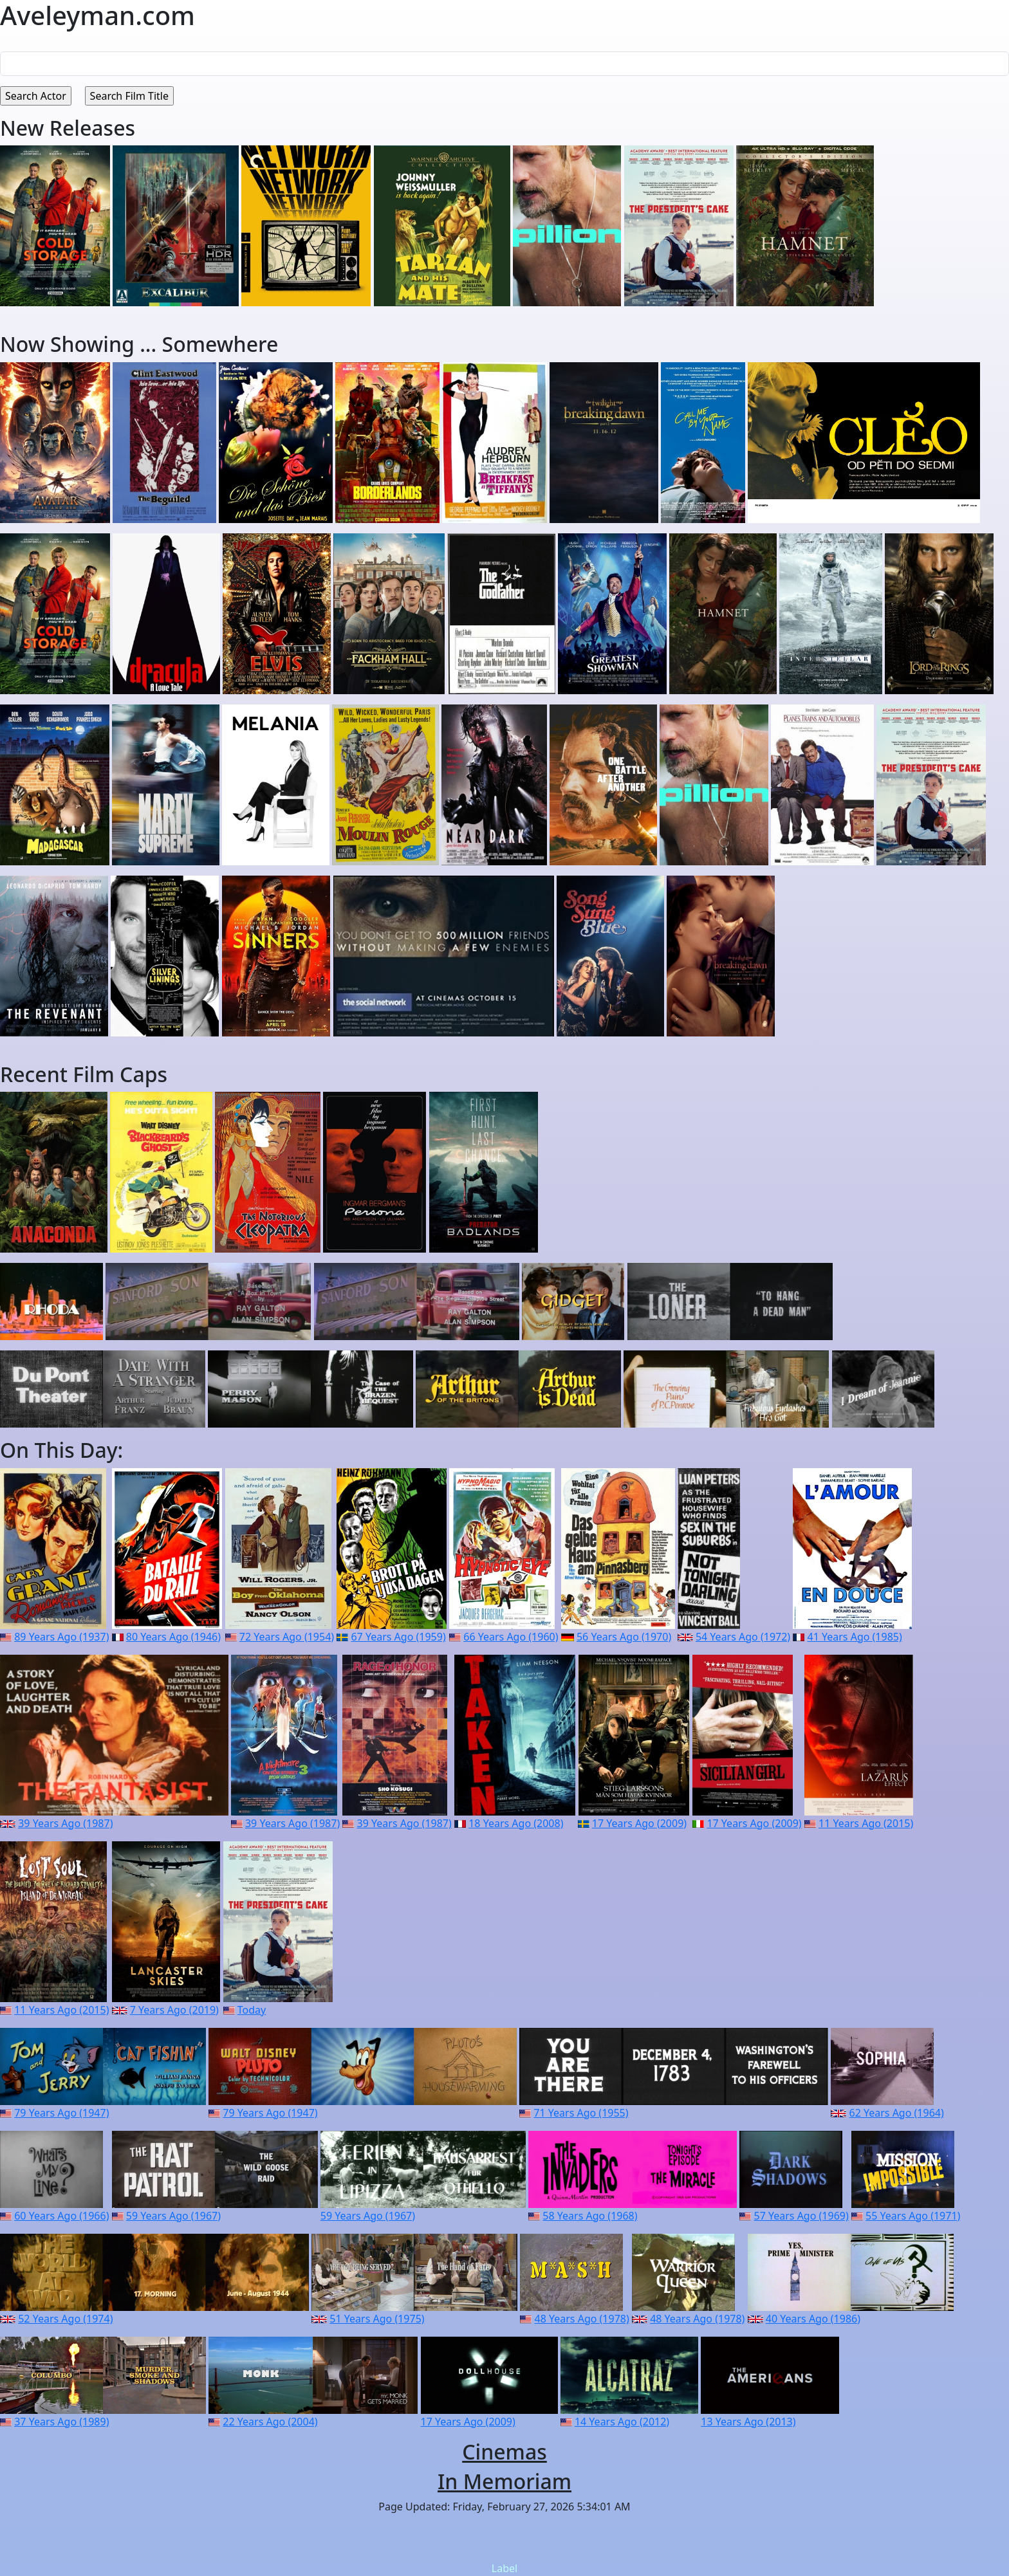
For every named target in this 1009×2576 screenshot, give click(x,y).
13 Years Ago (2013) (748, 2422)
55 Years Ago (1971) (913, 2216)
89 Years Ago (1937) (61, 1637)
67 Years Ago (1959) (398, 1637)
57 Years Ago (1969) (801, 2216)
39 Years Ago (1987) (65, 1823)
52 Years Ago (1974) (65, 2319)
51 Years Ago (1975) (376, 2319)
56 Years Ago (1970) (624, 1637)
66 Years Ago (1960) (510, 1637)
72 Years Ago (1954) (286, 1637)
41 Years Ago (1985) (855, 1637)
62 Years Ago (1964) (896, 2113)
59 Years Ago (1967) (173, 2216)
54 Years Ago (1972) (743, 1637)
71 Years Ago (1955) (580, 2113)
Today (251, 2010)
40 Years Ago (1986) (813, 2319)
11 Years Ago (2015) (866, 1823)
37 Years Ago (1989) (61, 2422)
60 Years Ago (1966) (61, 2216)
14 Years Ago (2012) (622, 2422)
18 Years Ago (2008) (515, 1823)
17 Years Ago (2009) (639, 1823)
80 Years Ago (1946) (173, 1637)
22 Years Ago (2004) (270, 2422)
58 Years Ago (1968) (589, 2216)
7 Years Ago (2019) (174, 2010)
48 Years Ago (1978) (582, 2319)
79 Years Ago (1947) (61, 2113)
